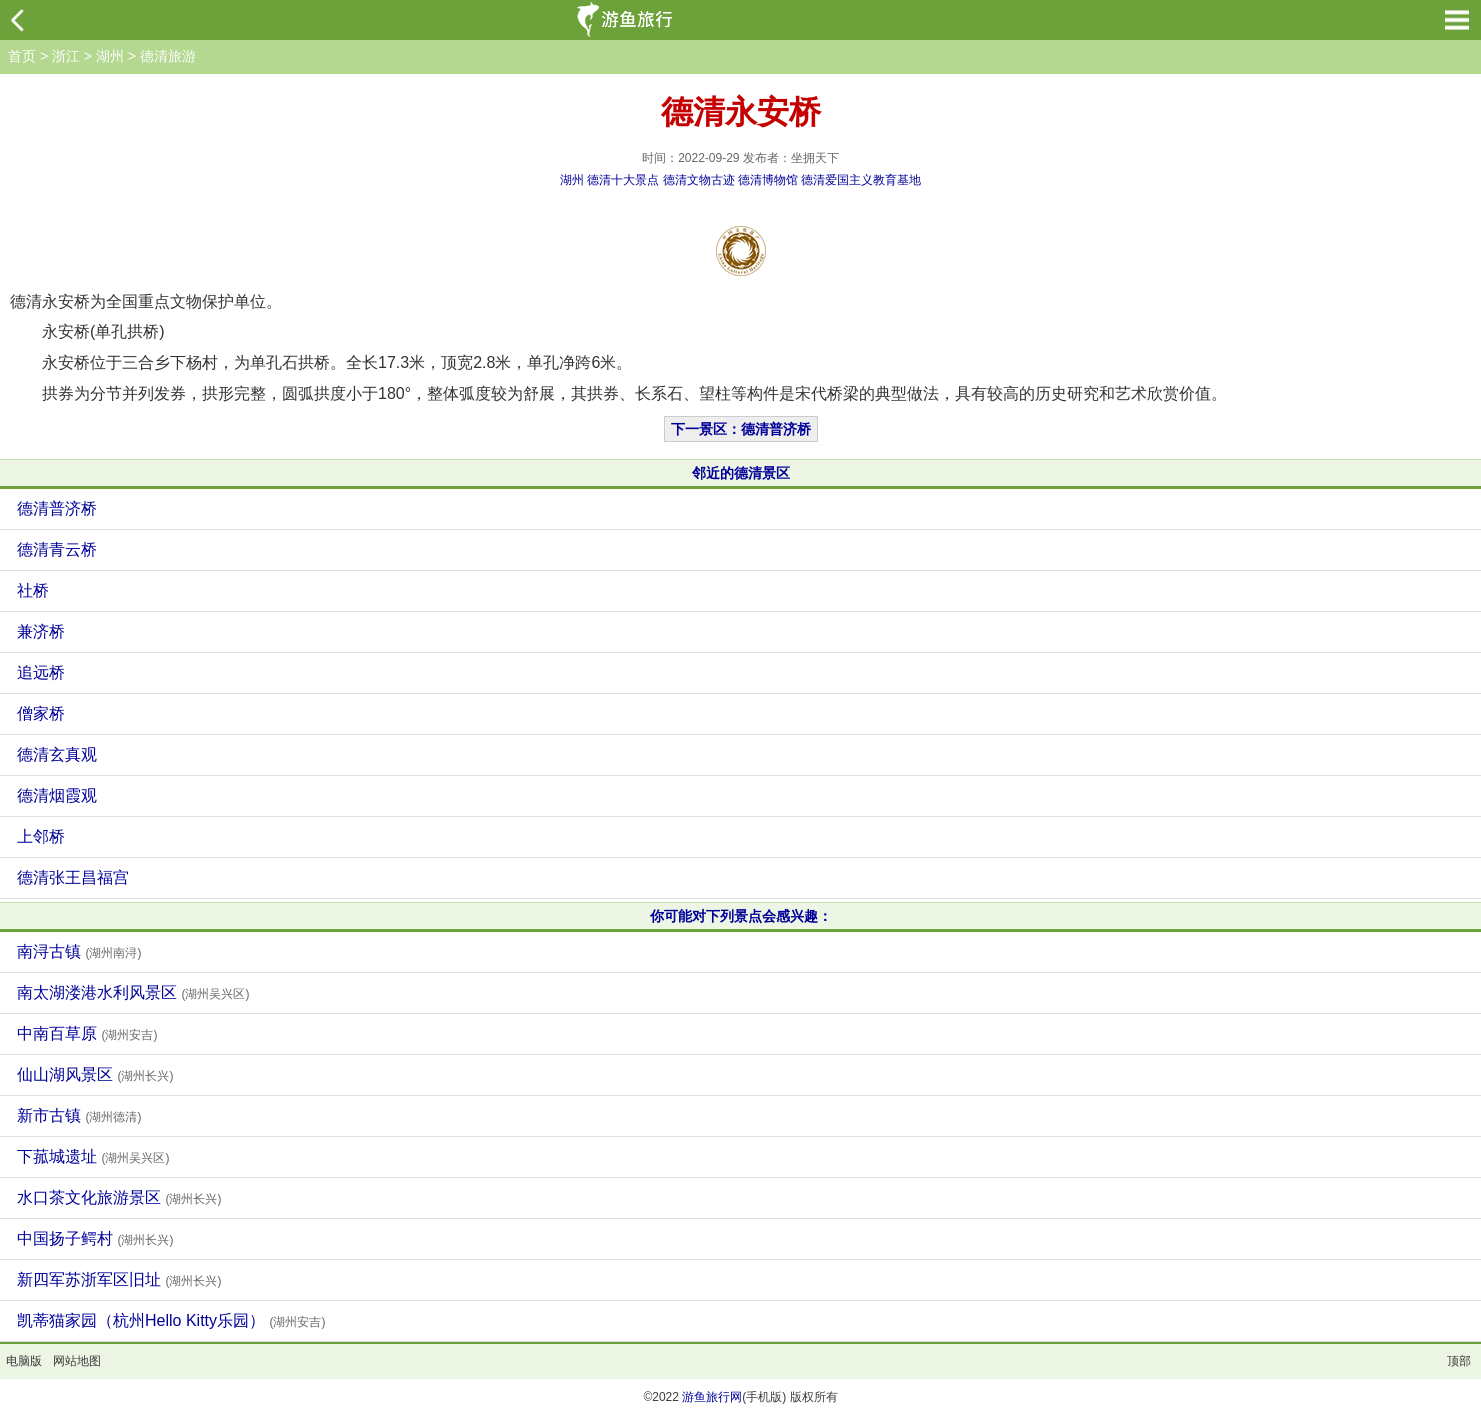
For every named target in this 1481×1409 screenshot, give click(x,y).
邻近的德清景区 (741, 473)
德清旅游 (168, 56)
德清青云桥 (57, 549)
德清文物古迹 (699, 180)
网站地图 (77, 1361)
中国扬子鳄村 (95, 1238)
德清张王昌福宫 (73, 877)
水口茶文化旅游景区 (119, 1197)
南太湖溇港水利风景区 (133, 992)
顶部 (1459, 1361)
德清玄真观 (57, 754)
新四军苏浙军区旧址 (119, 1279)
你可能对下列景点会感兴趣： (741, 916)
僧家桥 (41, 713)
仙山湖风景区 (95, 1074)
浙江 (66, 56)
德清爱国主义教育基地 (861, 180)
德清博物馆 (768, 180)
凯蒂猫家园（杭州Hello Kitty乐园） (171, 1320)
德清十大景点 (623, 180)
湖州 (110, 56)
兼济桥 (41, 631)
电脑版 (24, 1361)
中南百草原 (87, 1033)
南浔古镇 (79, 951)
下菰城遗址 (93, 1156)
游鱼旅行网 (712, 1397)
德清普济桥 (57, 508)
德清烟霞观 (57, 795)
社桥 (33, 590)
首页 (22, 56)
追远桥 (41, 672)
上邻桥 (41, 836)
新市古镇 (79, 1115)
